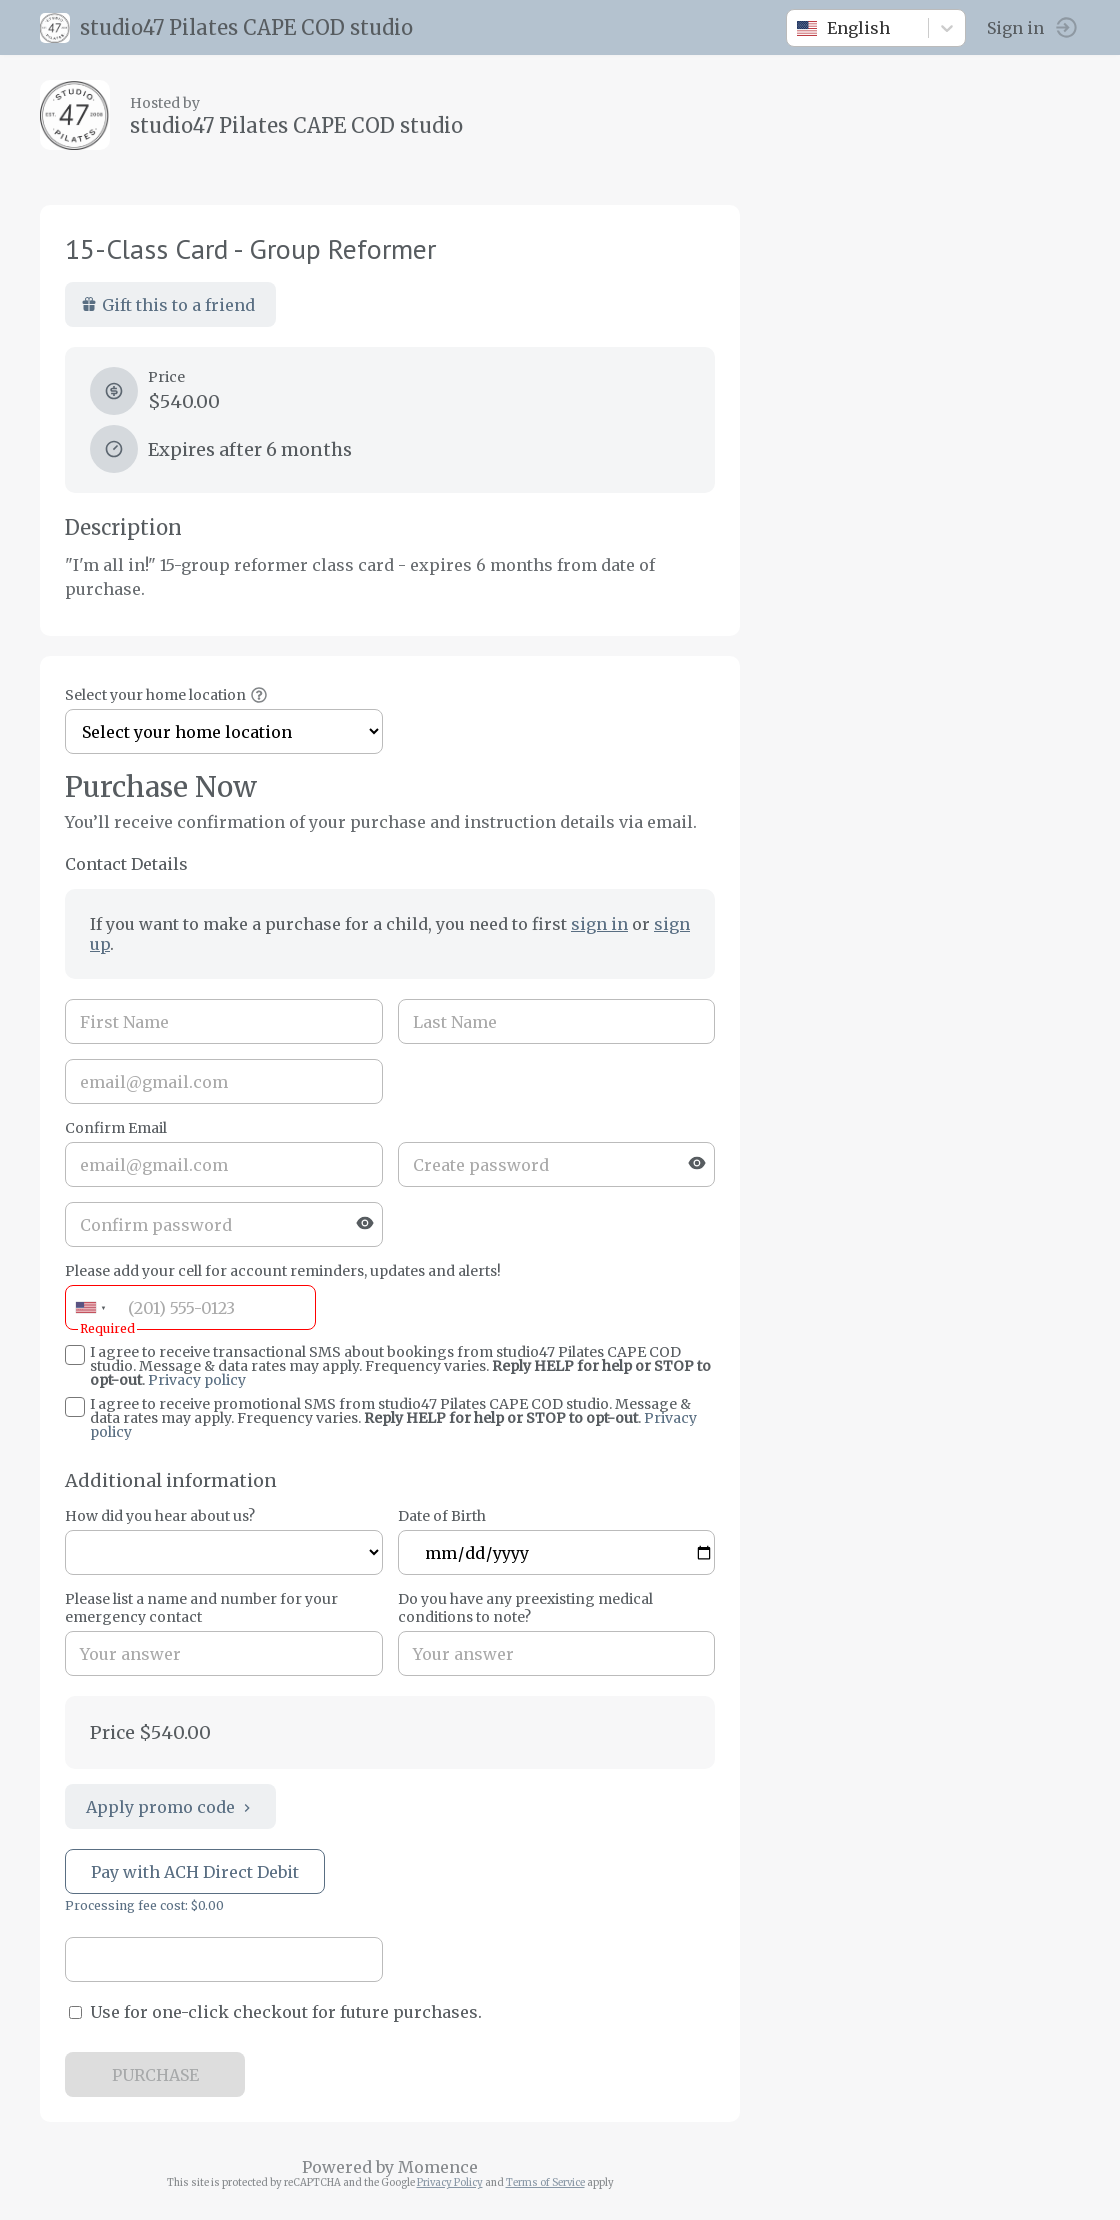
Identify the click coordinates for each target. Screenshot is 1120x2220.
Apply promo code (170, 1807)
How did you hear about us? (160, 1516)
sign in (599, 924)
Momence (438, 2167)
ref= (224, 1552)
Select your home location (155, 695)
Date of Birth (442, 1516)
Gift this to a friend (168, 305)
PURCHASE (155, 2075)
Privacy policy (197, 1380)
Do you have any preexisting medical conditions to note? (525, 1608)
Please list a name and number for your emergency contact (201, 1608)
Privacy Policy (450, 2183)
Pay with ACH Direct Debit (195, 1872)
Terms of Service (545, 2183)
